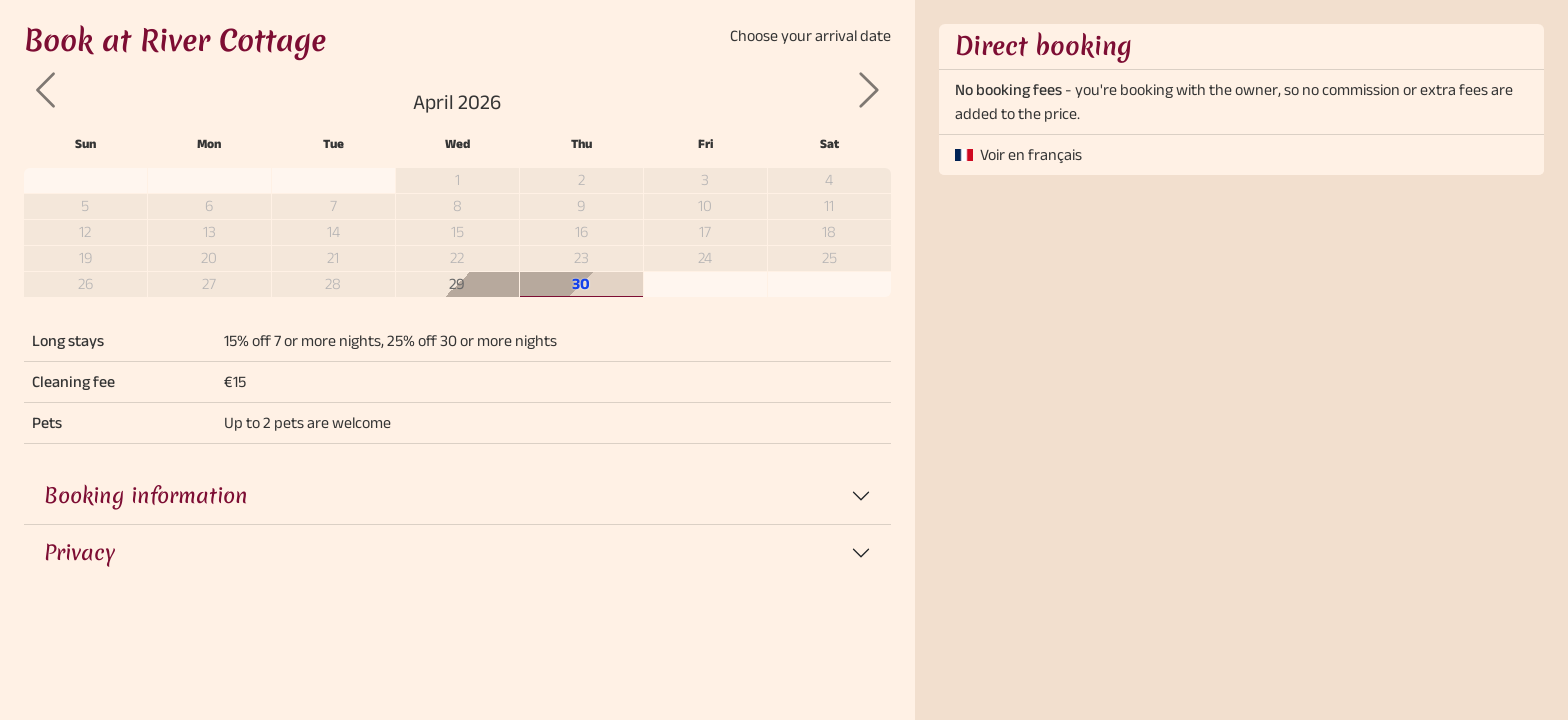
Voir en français (1031, 154)
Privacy (79, 552)
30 (581, 283)
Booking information (146, 495)
